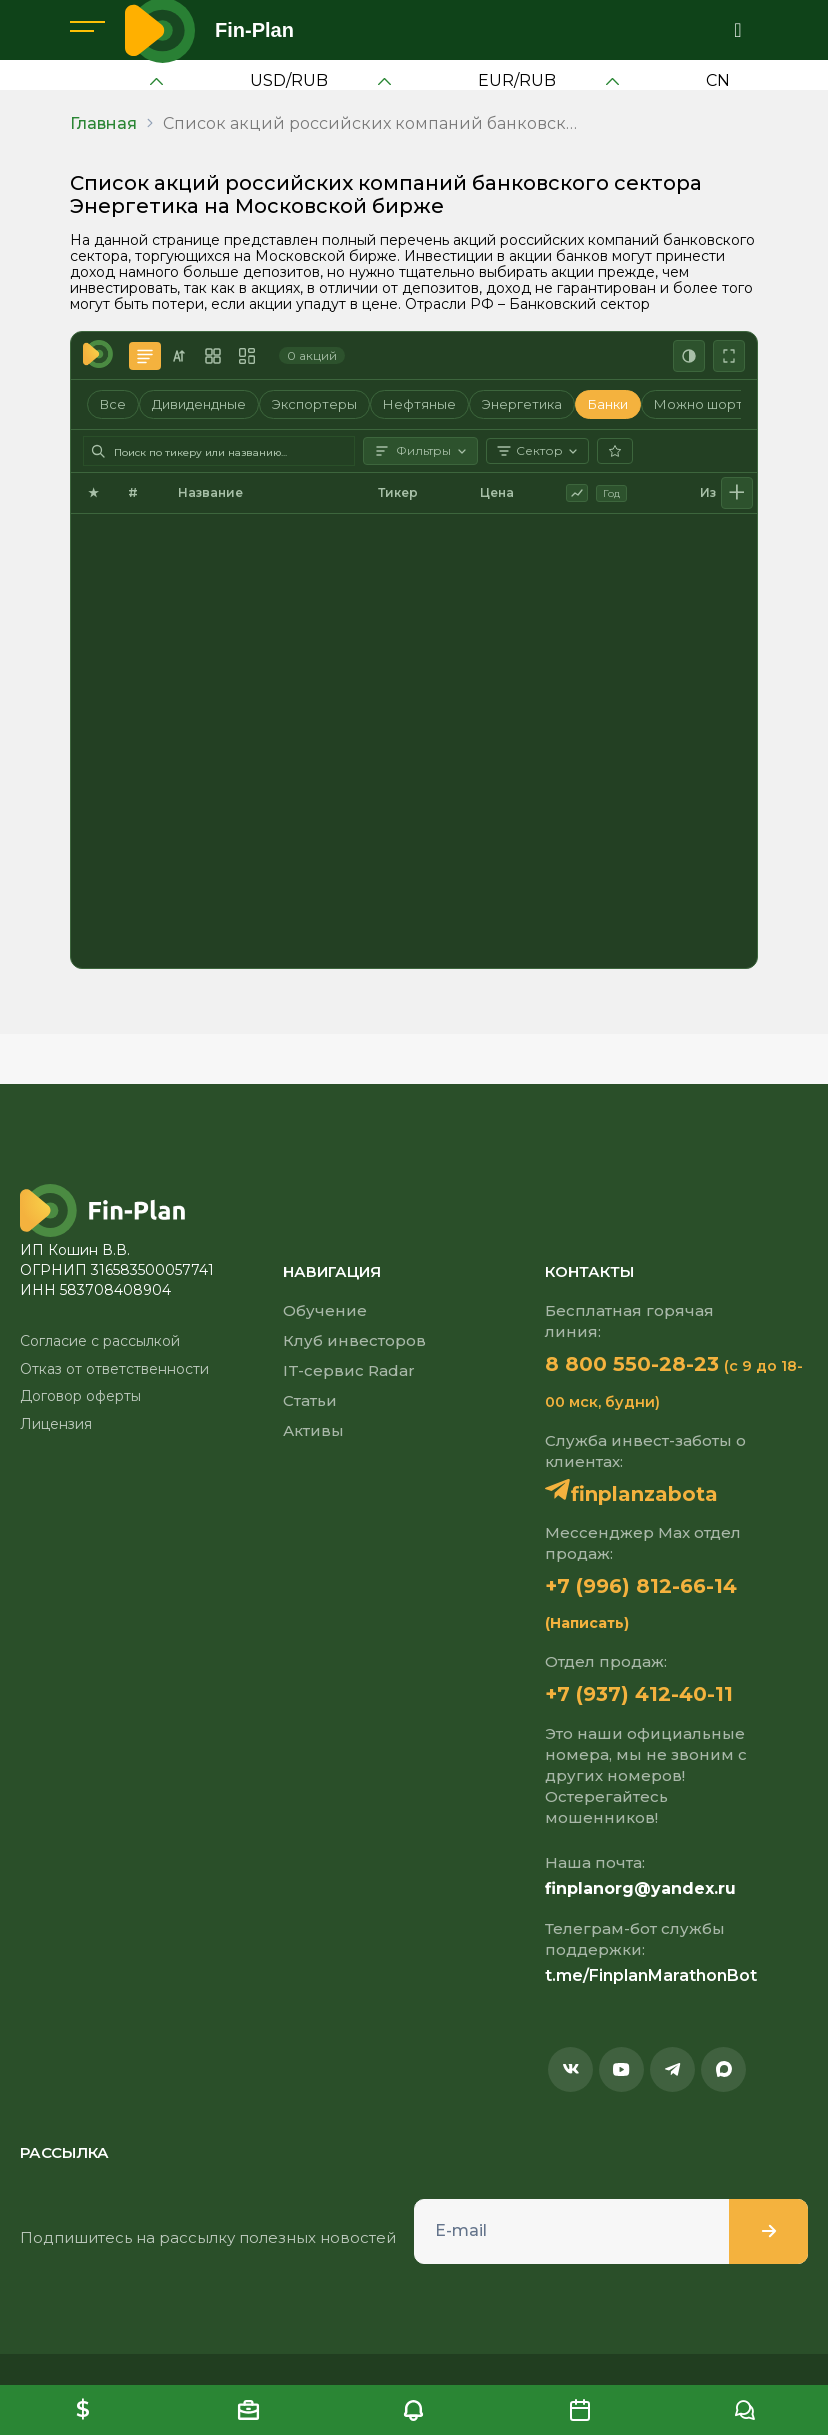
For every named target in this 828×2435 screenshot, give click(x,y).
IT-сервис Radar (349, 1370)
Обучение (325, 1310)
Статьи (310, 1400)
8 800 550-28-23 (632, 1364)
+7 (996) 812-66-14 (641, 1586)
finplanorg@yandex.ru (640, 1888)
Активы (313, 1430)
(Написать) (587, 1623)
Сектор (537, 450)
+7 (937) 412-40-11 (639, 1694)
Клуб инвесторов (354, 1340)
